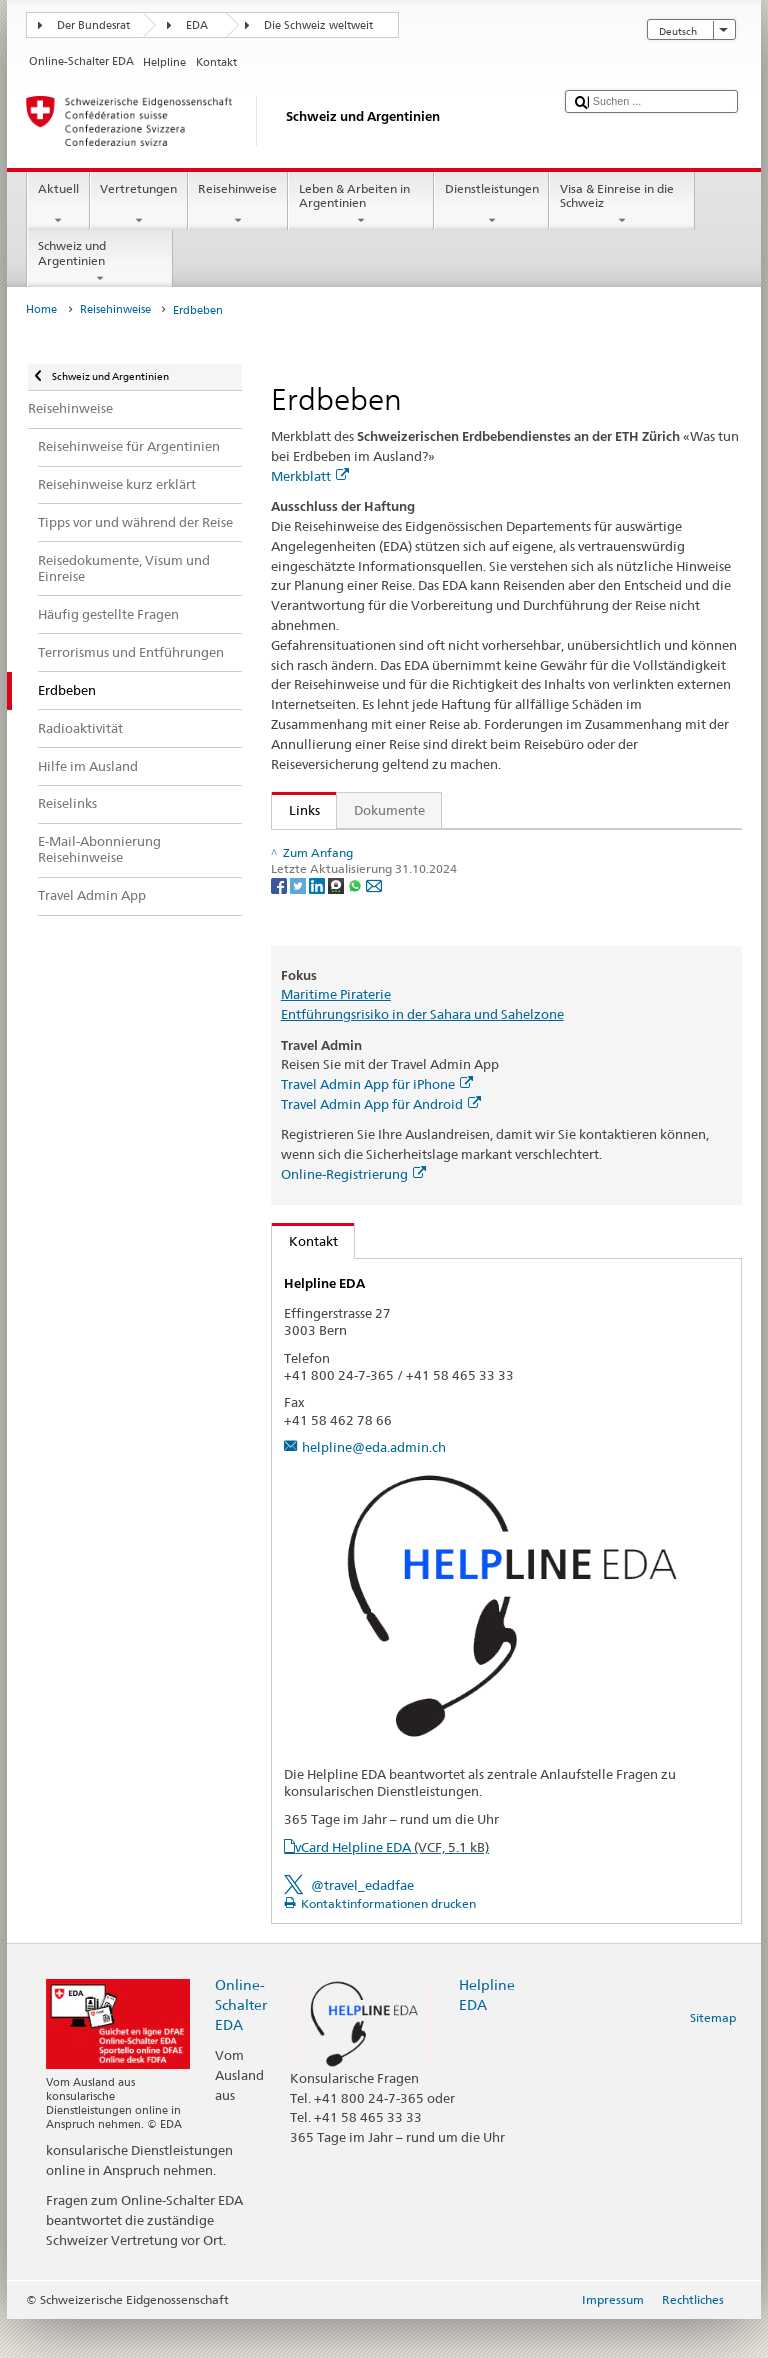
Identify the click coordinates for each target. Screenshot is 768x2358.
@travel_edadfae (362, 1925)
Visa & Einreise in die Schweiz (622, 205)
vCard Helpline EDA (392, 1886)
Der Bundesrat (93, 25)
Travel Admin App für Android (381, 1144)
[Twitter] (299, 957)
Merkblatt (310, 476)
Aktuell (58, 205)
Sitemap (713, 2057)
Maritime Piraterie (336, 1034)
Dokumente (389, 810)
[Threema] (337, 957)
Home (41, 309)
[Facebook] (280, 957)
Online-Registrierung (353, 1214)
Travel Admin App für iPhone (377, 1124)
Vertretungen (139, 205)
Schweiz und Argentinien (100, 262)
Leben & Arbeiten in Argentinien (361, 205)
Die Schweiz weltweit (318, 25)
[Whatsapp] (356, 957)
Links (296, 810)
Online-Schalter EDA (241, 2044)
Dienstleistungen (491, 205)
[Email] (374, 957)
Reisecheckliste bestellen (367, 879)
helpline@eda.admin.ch (374, 1487)
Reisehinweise (238, 205)
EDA (197, 25)
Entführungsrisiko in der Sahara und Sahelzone (422, 1054)
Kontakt (305, 1280)
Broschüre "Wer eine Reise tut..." (380, 848)
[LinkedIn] (318, 957)
